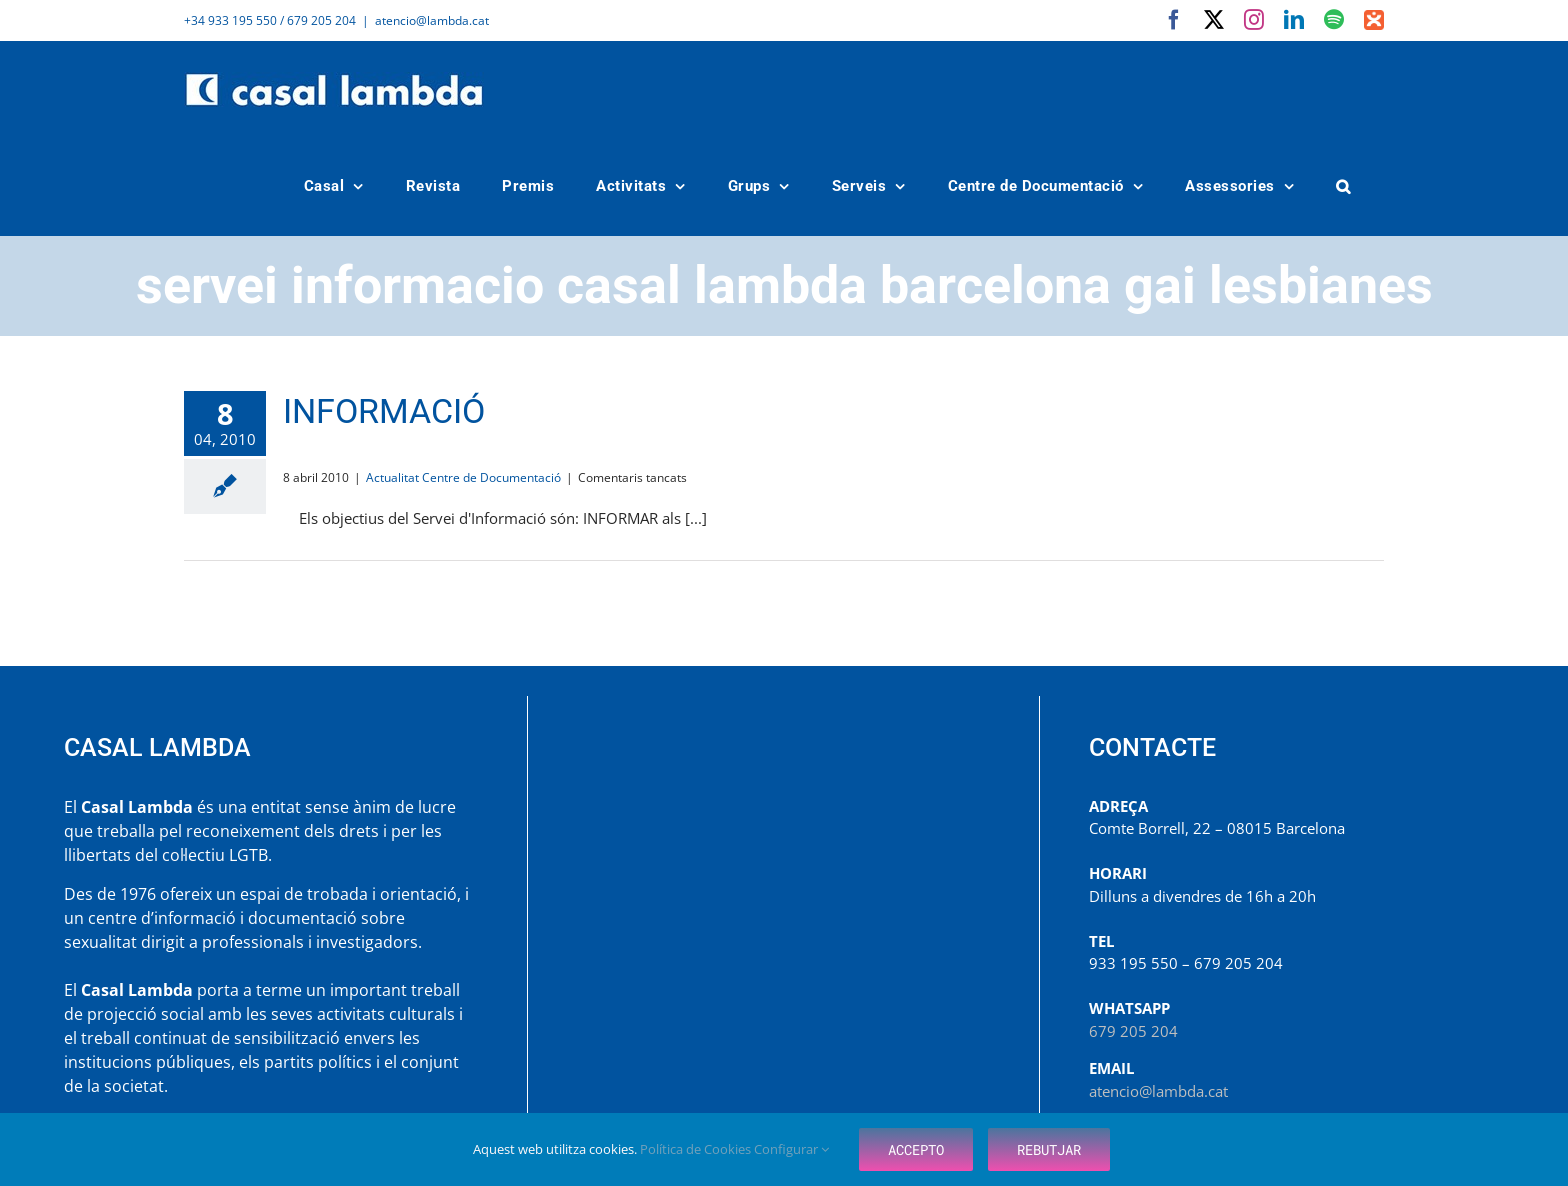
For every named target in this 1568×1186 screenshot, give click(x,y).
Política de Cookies (697, 1149)
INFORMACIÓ (384, 411)
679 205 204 (1133, 1031)
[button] (1344, 186)
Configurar (791, 1149)
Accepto (916, 1149)
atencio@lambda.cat (432, 20)
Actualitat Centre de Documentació (463, 477)
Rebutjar (1049, 1149)
